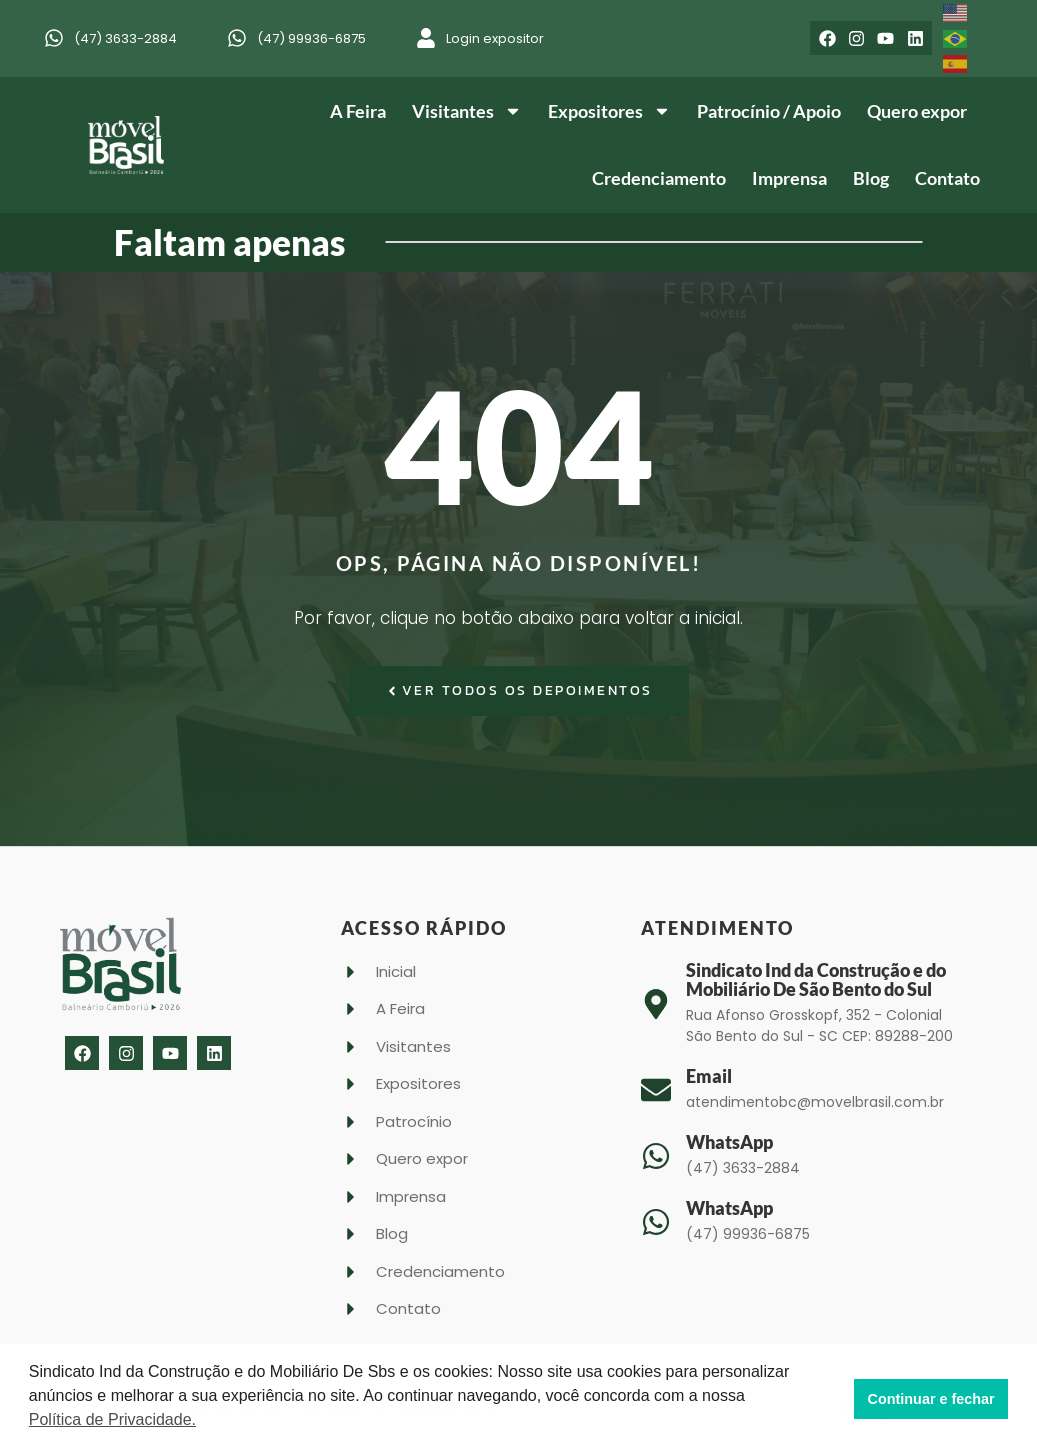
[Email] (656, 1090)
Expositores (609, 111)
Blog (871, 178)
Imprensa (789, 178)
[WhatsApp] (656, 1156)
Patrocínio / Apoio (769, 111)
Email (709, 1076)
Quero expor (917, 111)
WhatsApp (729, 1142)
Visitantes (467, 111)
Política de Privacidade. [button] (112, 1419)
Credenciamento (659, 178)
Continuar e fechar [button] (931, 1399)
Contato (947, 178)
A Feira (358, 111)
